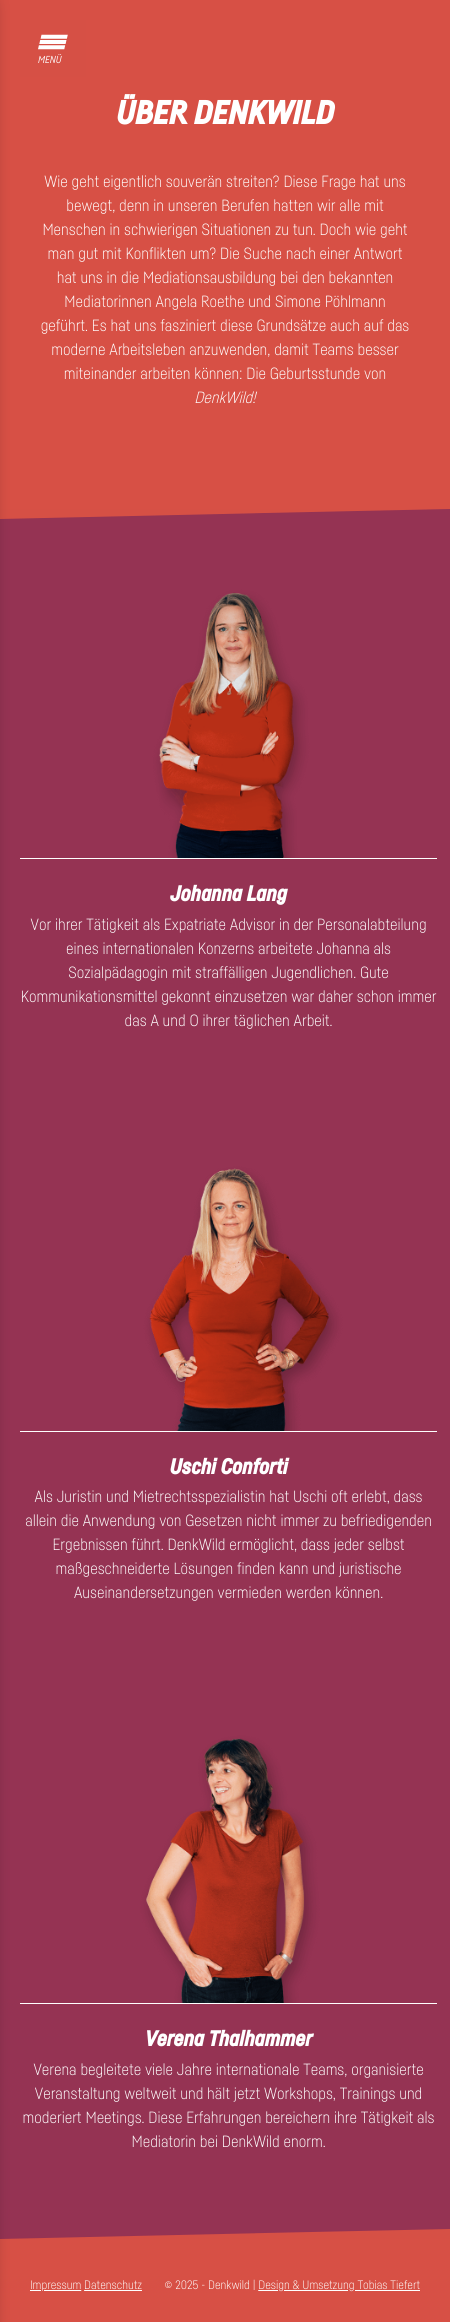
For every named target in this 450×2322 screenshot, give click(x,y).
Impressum (55, 2284)
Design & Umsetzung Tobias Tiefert (339, 2284)
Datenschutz (113, 2284)
